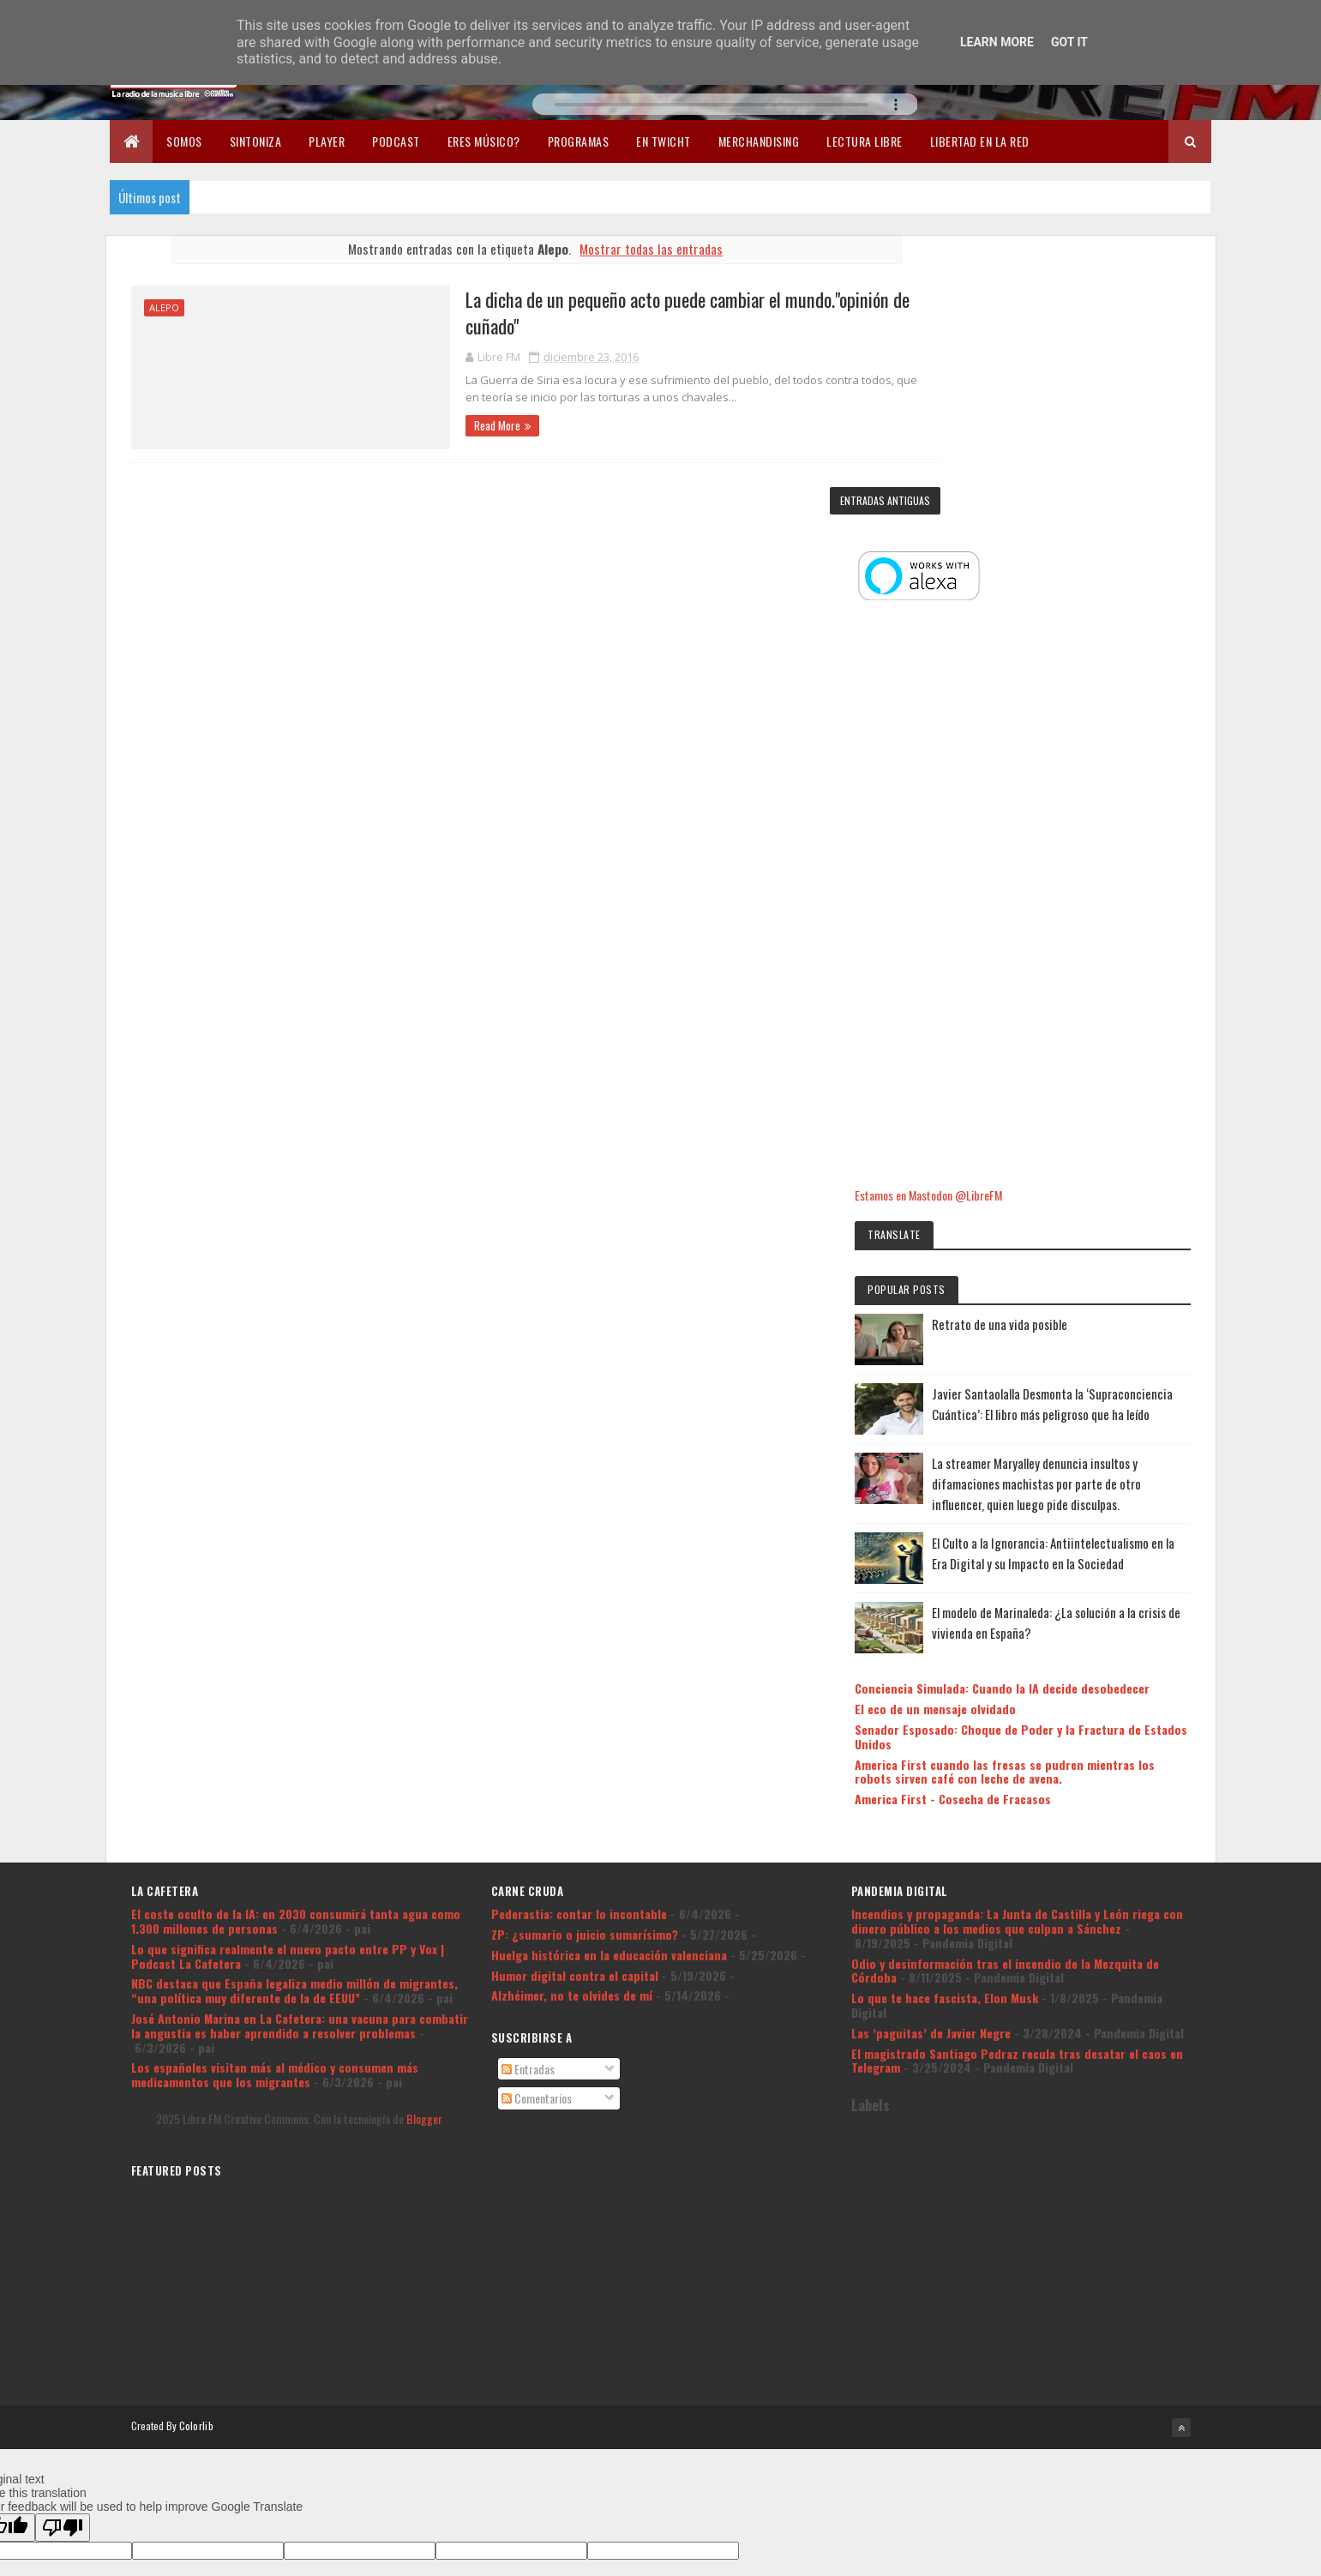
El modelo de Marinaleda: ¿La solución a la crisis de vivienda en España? (1105, 1398)
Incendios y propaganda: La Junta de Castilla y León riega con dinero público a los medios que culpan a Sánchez (1017, 1722)
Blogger (423, 1920)
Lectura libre (864, 141)
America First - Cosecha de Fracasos (1044, 1603)
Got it (1069, 42)
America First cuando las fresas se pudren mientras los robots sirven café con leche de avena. (1067, 1568)
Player (327, 141)
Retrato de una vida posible (1091, 1027)
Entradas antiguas (854, 499)
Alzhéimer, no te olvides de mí (571, 1797)
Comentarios (536, 1900)
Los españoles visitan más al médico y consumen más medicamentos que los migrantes (274, 1876)
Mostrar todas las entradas (635, 248)
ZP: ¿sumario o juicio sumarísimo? (584, 1735)
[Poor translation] (62, 2326)
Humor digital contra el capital (574, 1776)
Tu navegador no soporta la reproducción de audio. (725, 104)
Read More (437, 425)
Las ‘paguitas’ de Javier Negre (931, 1834)
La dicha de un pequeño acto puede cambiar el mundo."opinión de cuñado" (635, 313)
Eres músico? (483, 141)
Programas (578, 141)
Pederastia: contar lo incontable (579, 1715)
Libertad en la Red (980, 141)
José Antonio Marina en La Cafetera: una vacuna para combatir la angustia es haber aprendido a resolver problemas (299, 1826)
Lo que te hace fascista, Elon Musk (944, 1799)
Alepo (164, 307)
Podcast (396, 141)
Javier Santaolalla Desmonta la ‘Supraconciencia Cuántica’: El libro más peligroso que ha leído (1101, 1117)
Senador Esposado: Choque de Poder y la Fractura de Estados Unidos (1056, 1526)
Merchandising (759, 141)
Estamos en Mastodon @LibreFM (1020, 898)
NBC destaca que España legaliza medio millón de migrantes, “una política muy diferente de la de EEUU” (294, 1792)
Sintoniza (256, 141)
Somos (184, 141)
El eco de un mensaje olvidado (1027, 1499)
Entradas (528, 1870)
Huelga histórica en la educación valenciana (609, 1756)
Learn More (997, 42)
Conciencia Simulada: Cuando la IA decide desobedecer (1057, 1470)
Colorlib (196, 2225)
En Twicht (663, 141)
